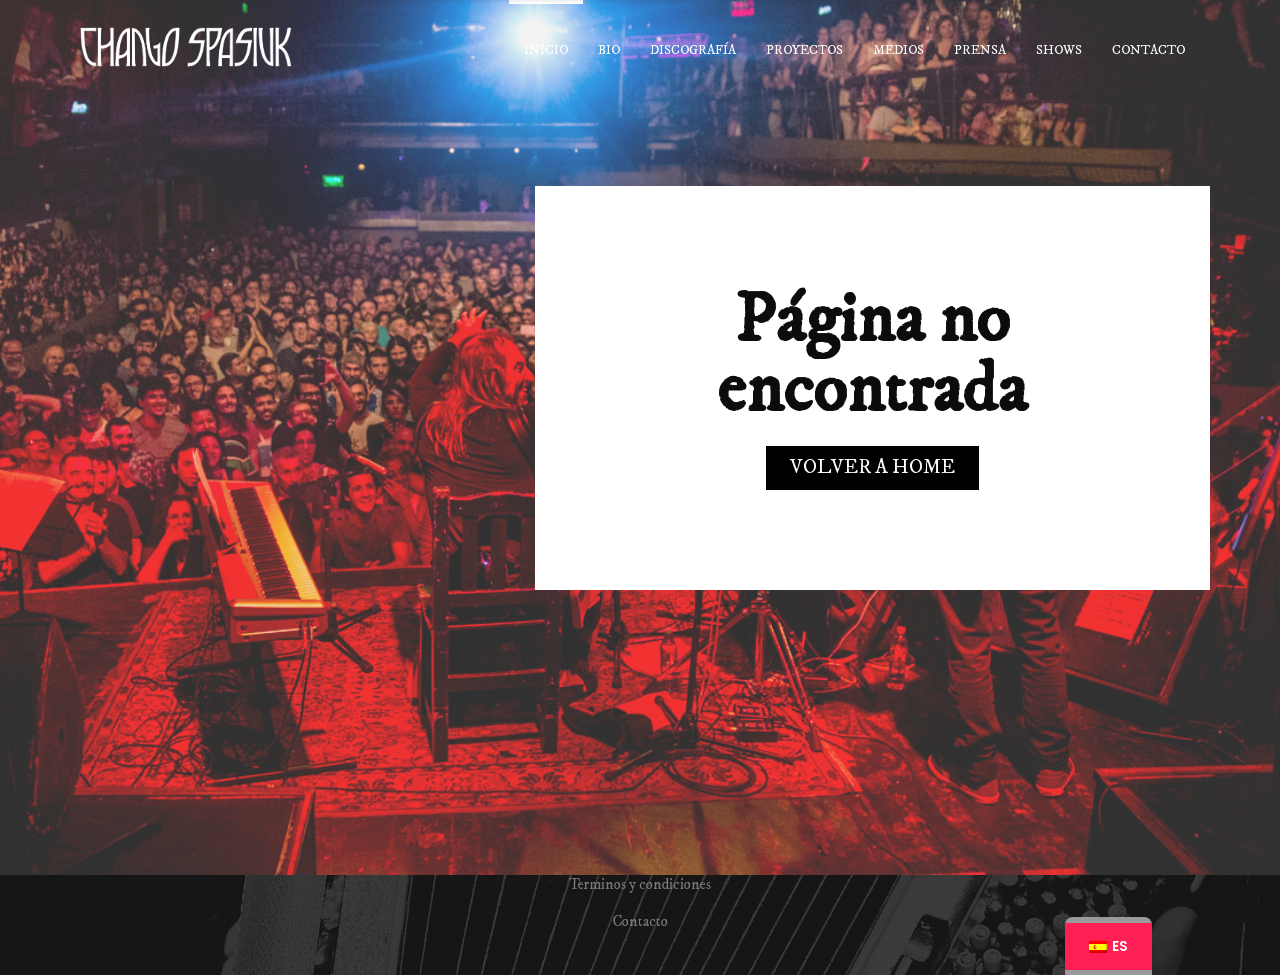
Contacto (640, 921)
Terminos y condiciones (640, 884)
